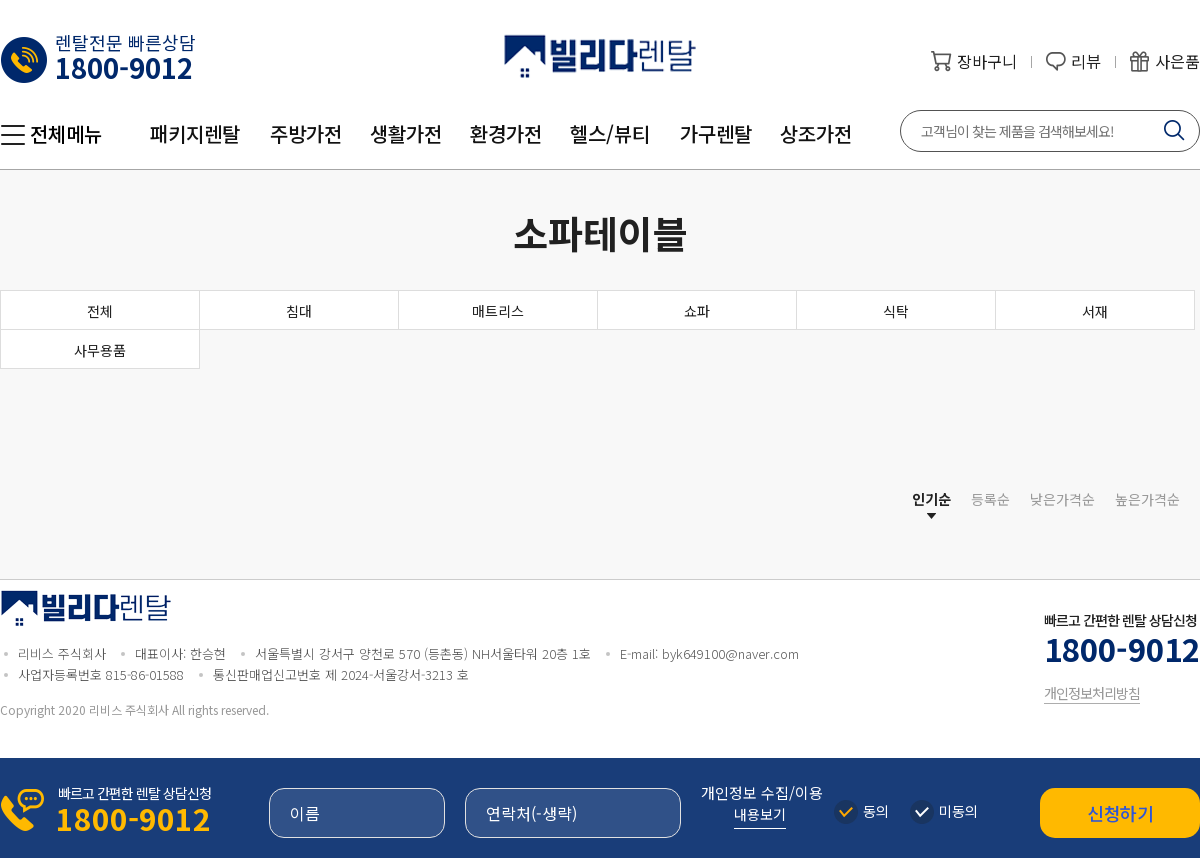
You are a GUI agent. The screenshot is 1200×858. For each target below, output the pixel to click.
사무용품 (100, 350)
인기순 (931, 499)
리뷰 (1086, 61)
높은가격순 (1147, 499)
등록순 (990, 499)
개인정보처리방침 (1092, 693)
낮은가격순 (1062, 499)
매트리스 (498, 311)
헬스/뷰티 (610, 133)
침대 (299, 311)
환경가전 (506, 133)
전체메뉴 (66, 133)
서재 (1095, 311)
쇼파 (697, 311)
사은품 (1177, 61)
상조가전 (816, 133)
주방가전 (306, 133)
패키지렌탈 (195, 133)
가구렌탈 (716, 133)
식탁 (896, 311)
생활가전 (406, 133)
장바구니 (987, 61)
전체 (100, 311)
